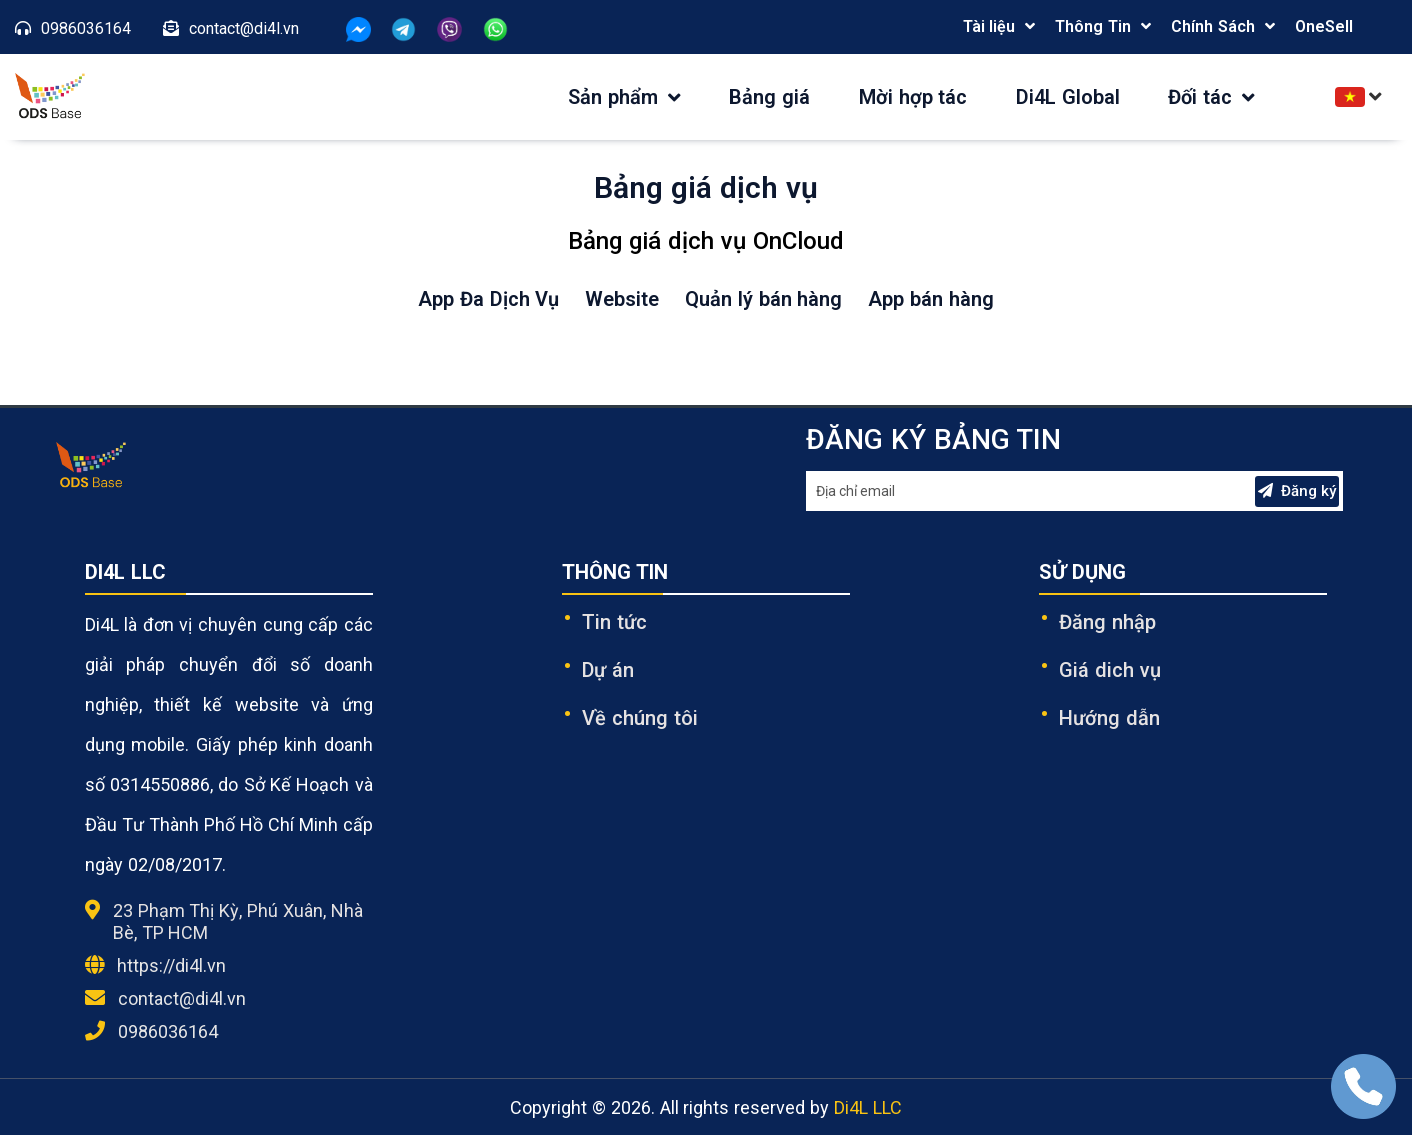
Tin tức (614, 622)
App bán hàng (931, 299)
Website (622, 299)
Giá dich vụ (1110, 670)
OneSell (1324, 26)
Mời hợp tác (913, 97)
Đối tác (1211, 97)
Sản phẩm (624, 97)
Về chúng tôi (640, 718)
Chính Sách (1213, 26)
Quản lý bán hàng (763, 299)
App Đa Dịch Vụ (488, 299)
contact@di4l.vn (182, 998)
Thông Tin (1093, 26)
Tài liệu (989, 26)
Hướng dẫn (1109, 718)
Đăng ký (1297, 491)
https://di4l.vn (171, 965)
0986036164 (168, 1031)
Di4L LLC (868, 1107)
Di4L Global (1068, 97)
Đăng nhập (1107, 622)
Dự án (608, 670)
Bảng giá (769, 97)
